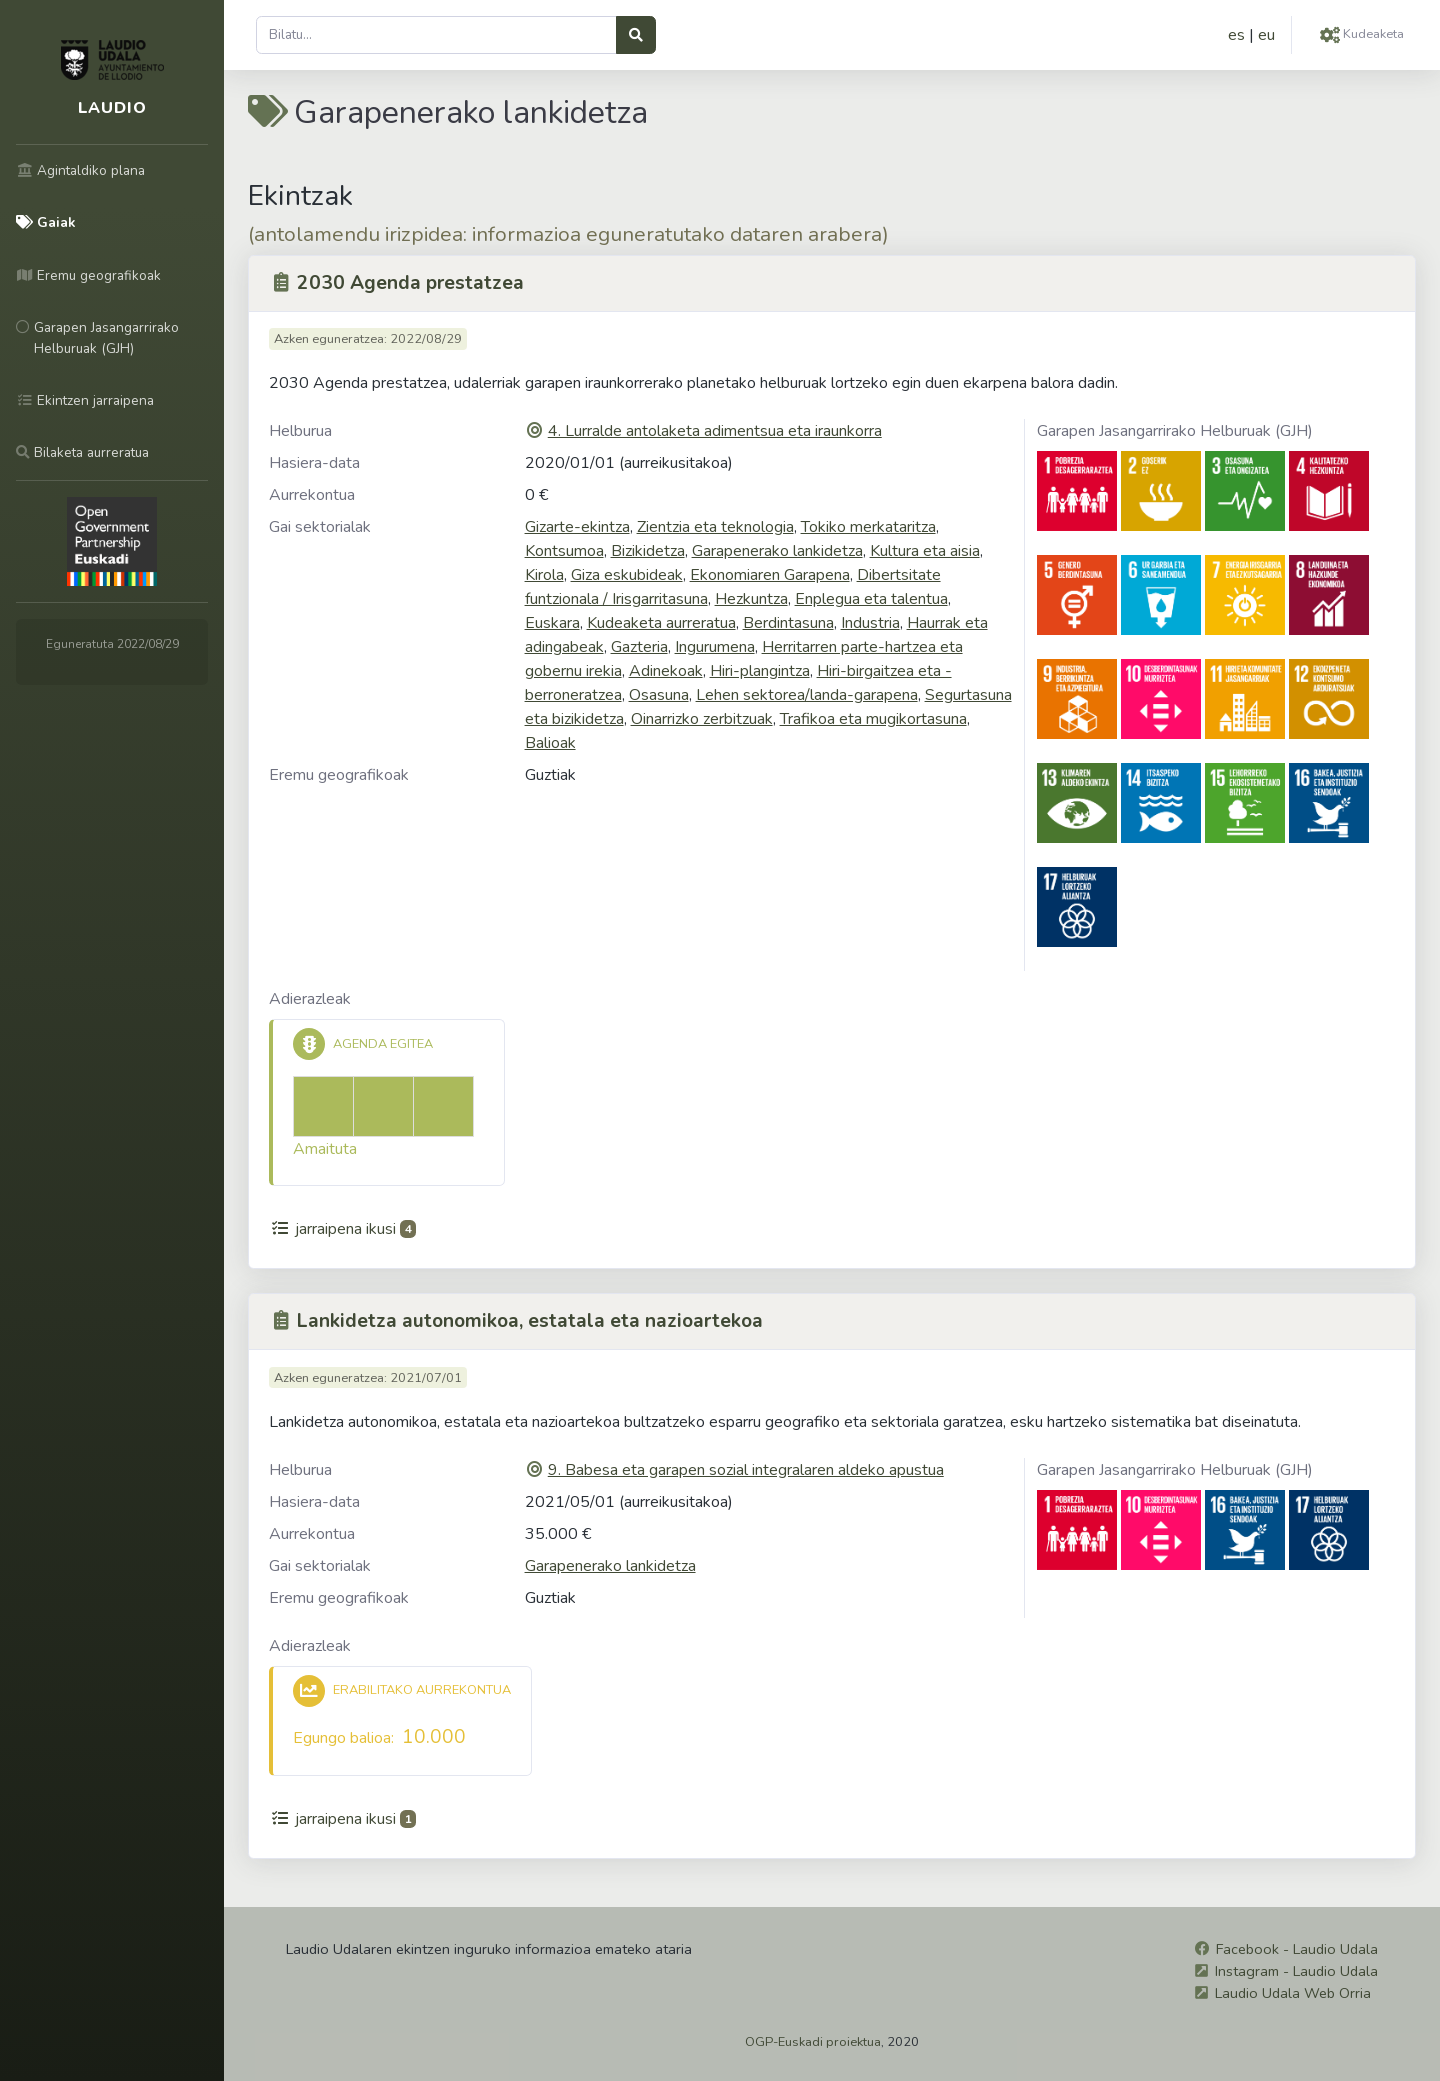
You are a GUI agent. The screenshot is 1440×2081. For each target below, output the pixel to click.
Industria (870, 623)
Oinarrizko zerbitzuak (702, 719)
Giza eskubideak (627, 575)
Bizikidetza (648, 551)
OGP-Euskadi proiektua (813, 2042)
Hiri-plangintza (760, 671)
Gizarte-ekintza (577, 527)
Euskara (552, 623)
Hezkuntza (751, 599)
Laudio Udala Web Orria (1293, 1993)
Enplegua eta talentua (871, 599)
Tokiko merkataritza (868, 527)
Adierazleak (310, 999)
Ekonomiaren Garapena (770, 575)
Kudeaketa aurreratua (661, 623)
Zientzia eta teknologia (715, 527)
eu (1266, 35)
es (1236, 35)
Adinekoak (666, 671)
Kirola (544, 575)
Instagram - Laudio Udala (1296, 1971)
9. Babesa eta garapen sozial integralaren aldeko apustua (746, 1470)
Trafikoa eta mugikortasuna (873, 719)
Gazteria (639, 647)
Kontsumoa (564, 551)
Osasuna (659, 695)
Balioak (550, 743)
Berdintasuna (788, 623)
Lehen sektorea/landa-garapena (807, 695)
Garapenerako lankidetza (777, 551)
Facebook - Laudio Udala (1297, 1949)
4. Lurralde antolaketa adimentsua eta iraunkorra (715, 431)
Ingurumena (715, 647)
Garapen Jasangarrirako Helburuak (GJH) (1175, 431)
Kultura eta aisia (925, 551)
